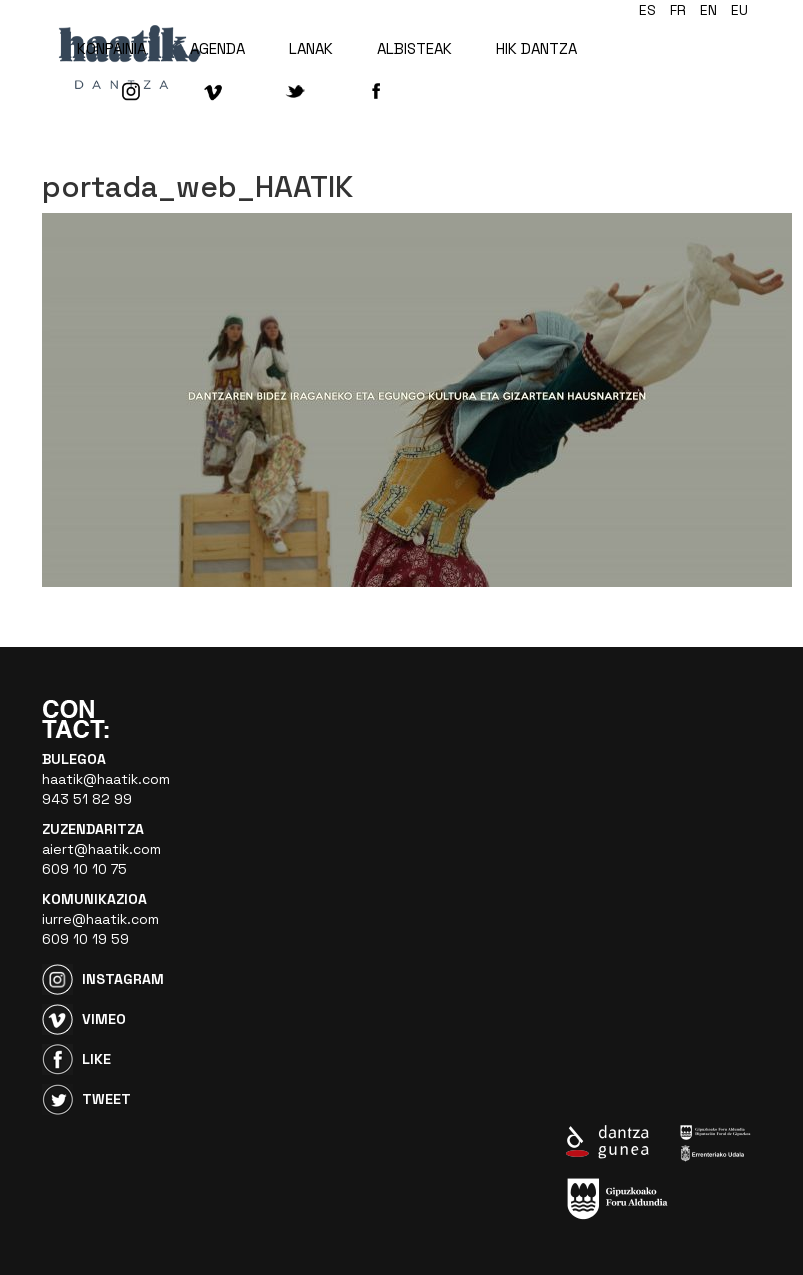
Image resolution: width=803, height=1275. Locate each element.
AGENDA (217, 48)
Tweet (106, 1099)
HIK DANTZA (536, 48)
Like (96, 1059)
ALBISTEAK (414, 48)
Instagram (123, 979)
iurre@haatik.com (100, 919)
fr (678, 10)
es (647, 10)
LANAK (311, 48)
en (708, 10)
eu (739, 10)
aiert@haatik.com (101, 849)
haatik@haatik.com (106, 779)
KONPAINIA (111, 48)
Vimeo (104, 1019)
